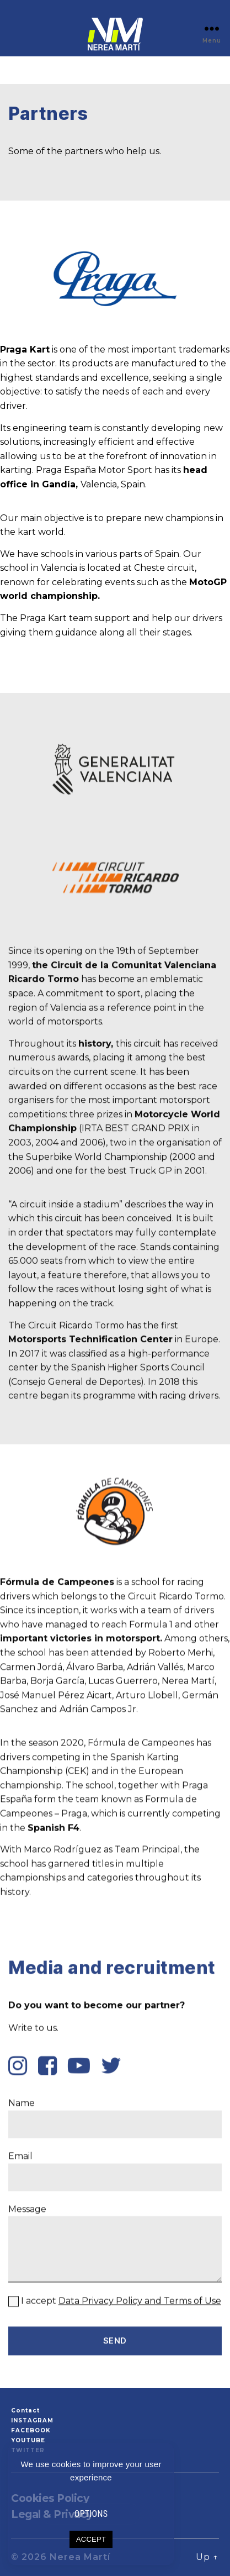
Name (115, 2313)
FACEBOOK (31, 2430)
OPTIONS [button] (91, 2514)
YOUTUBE (28, 2440)
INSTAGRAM (32, 2420)
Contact (25, 2410)
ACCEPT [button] (91, 2539)
